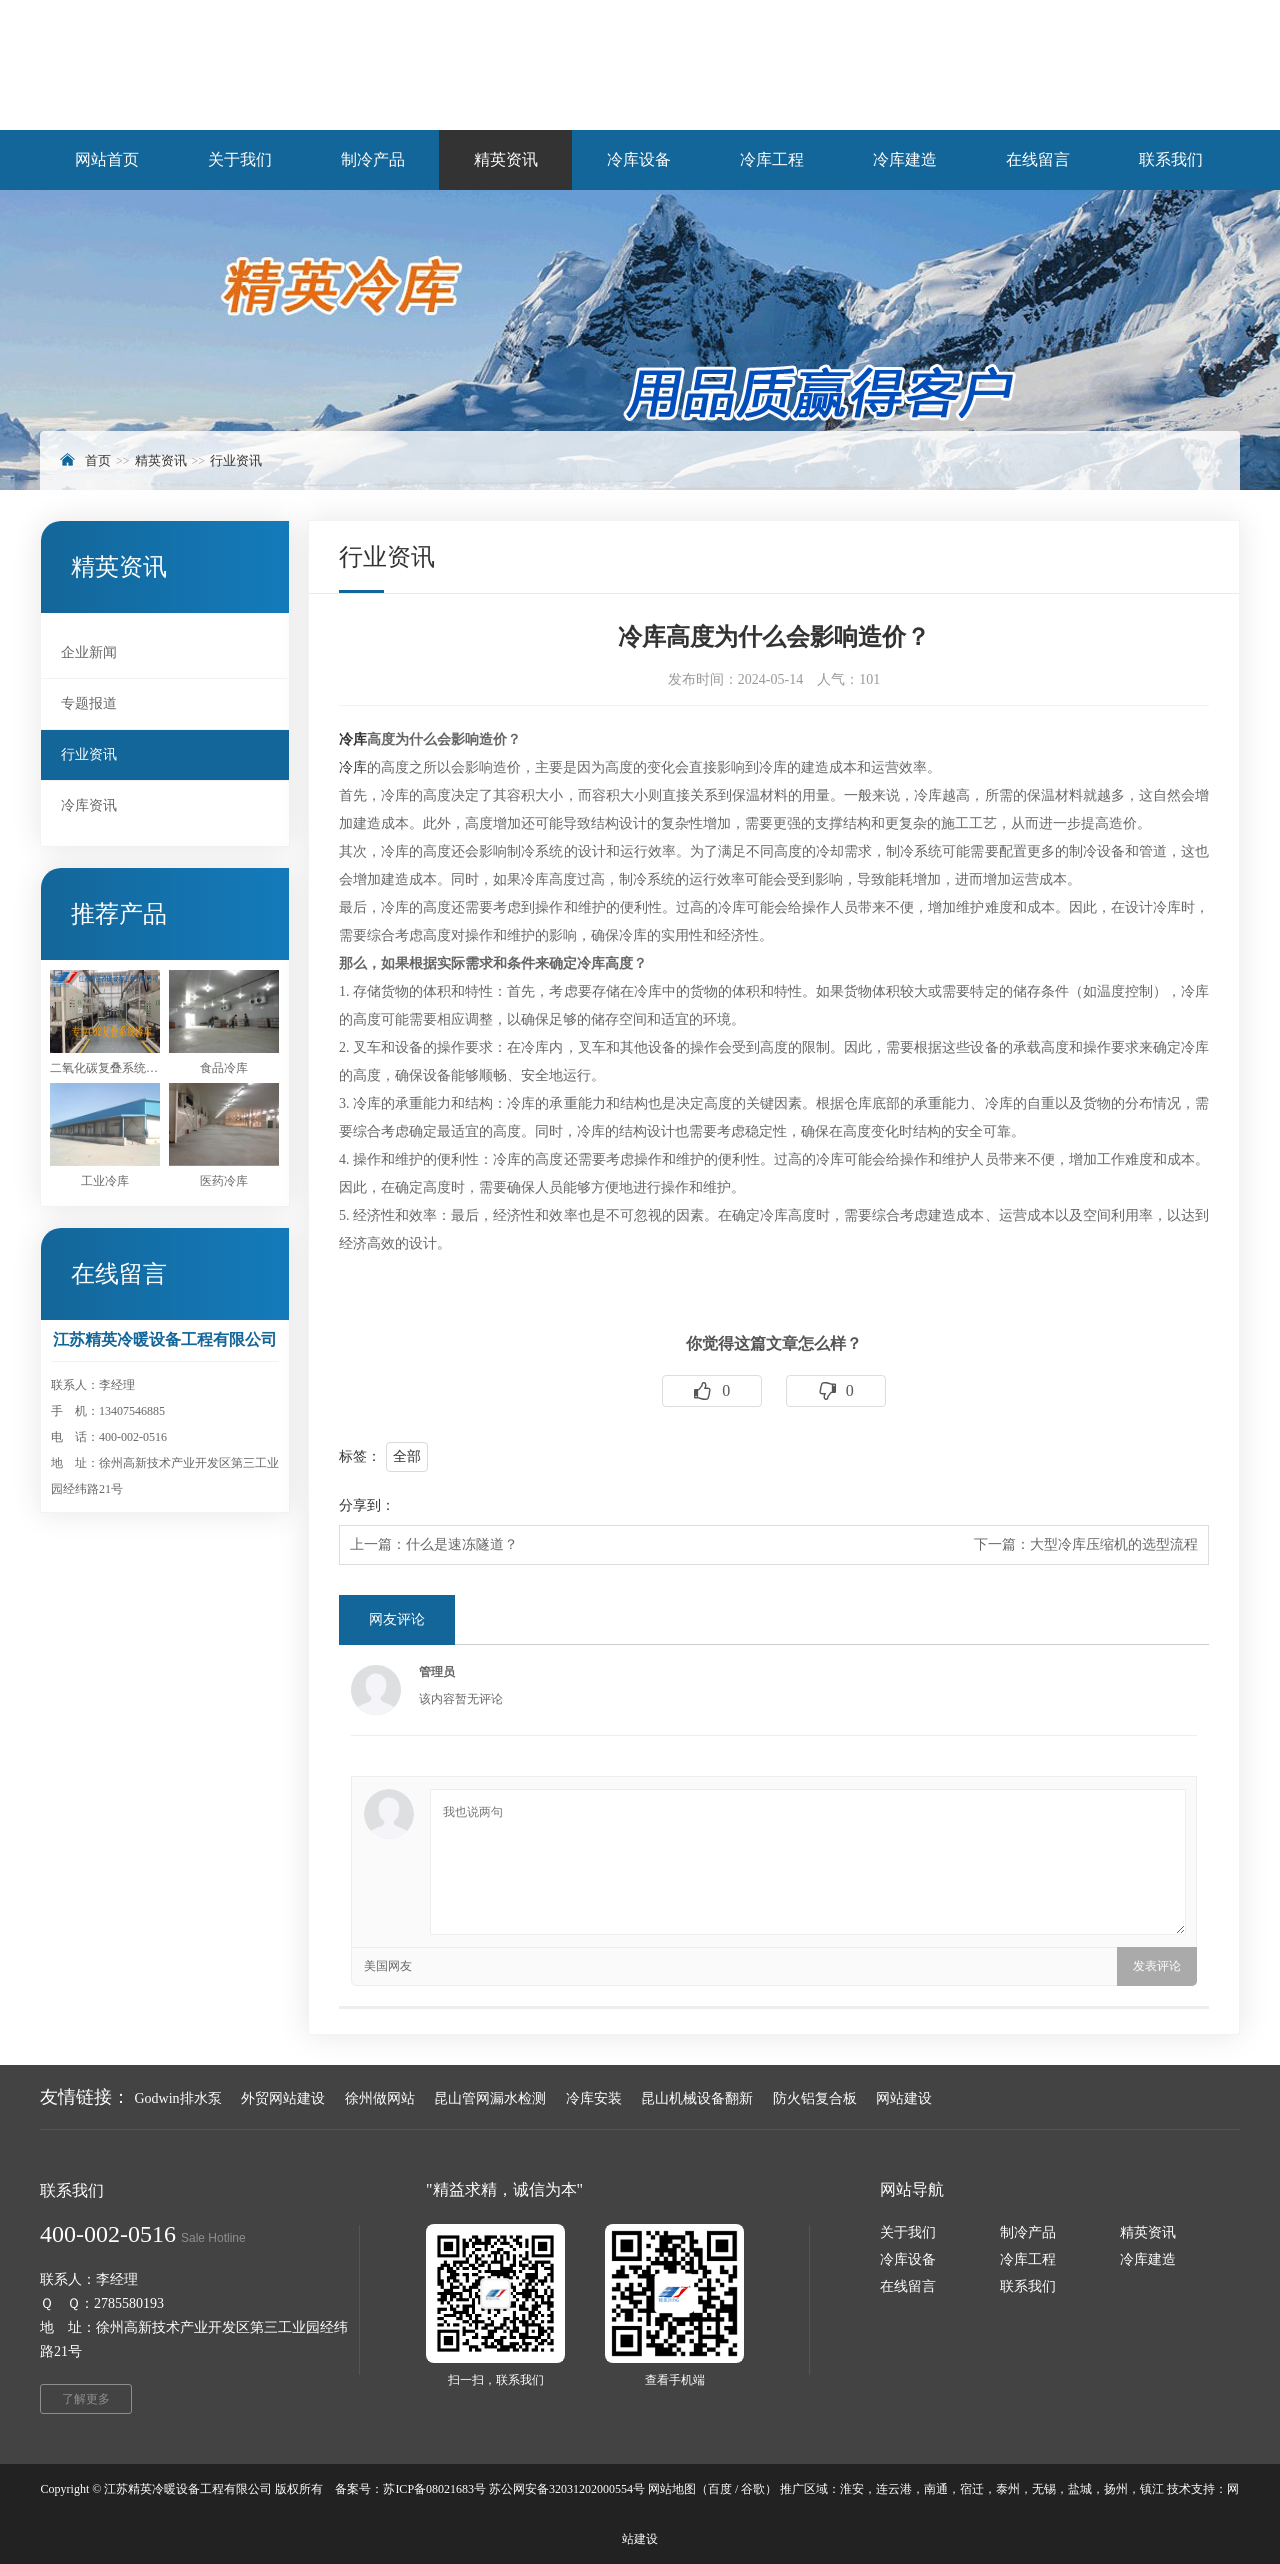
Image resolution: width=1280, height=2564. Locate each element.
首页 (98, 460)
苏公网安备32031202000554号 (567, 2489)
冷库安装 (594, 2098)
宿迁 (972, 2489)
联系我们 (1028, 2286)
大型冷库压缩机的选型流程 (1114, 1544)
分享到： (367, 1505)
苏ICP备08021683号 (434, 2489)
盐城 (1080, 2489)
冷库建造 (1148, 2259)
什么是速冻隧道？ (462, 1544)
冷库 (353, 739)
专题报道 (89, 703)
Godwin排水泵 (178, 2098)
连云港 (894, 2489)
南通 (936, 2489)
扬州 (1116, 2489)
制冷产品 (1028, 2232)
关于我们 (908, 2232)
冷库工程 (1028, 2259)
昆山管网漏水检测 (490, 2098)
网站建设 (904, 2098)
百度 (720, 2489)
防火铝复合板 (815, 2098)
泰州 (1008, 2489)
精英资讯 (161, 460)
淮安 (852, 2489)
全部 (407, 1456)
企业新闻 (89, 652)
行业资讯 (236, 460)
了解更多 (86, 2399)
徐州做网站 (380, 2098)
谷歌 (753, 2489)
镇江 (1152, 2489)
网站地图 (672, 2489)
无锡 (1044, 2489)
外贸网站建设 (283, 2098)
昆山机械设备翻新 (697, 2098)
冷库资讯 (89, 805)
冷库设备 (908, 2259)
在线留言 (908, 2286)
